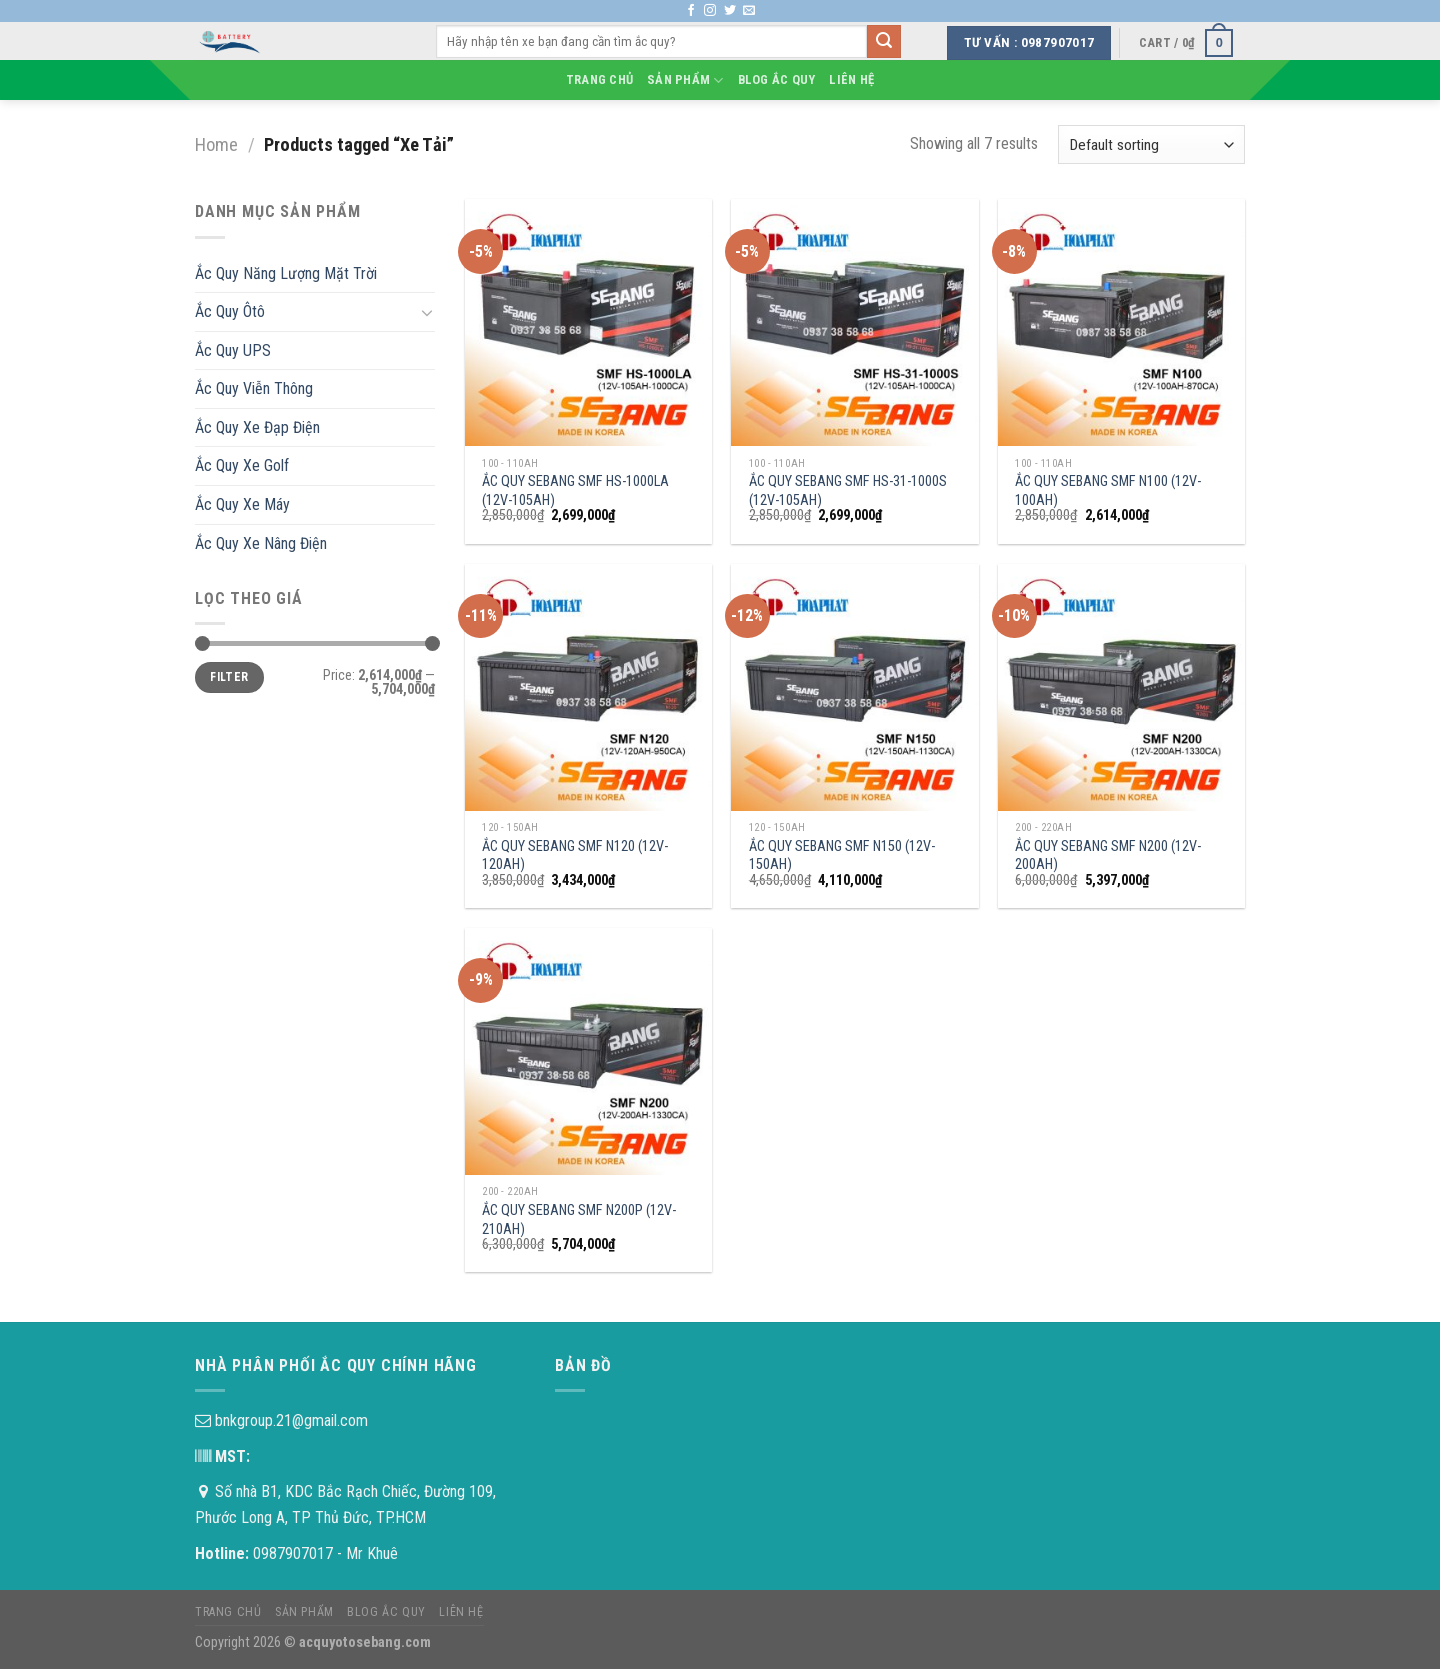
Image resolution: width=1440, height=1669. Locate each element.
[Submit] (884, 42)
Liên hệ (851, 79)
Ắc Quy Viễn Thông (254, 388)
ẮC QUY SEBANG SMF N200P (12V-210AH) (579, 1220)
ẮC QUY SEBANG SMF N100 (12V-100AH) (1108, 491)
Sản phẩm (685, 80)
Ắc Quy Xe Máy (242, 504)
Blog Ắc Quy (777, 79)
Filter (229, 677)
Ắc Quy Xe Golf (242, 465)
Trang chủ (599, 79)
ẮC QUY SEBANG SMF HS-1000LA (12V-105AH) (575, 491)
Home (216, 144)
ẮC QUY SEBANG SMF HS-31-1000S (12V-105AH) (848, 491)
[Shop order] (1151, 144)
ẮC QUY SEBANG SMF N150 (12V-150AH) (842, 856)
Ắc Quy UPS (233, 350)
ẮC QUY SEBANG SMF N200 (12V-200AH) (1108, 856)
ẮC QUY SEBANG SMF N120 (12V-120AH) (575, 856)
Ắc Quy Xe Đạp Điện (257, 427)
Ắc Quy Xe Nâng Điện (261, 543)
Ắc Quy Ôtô (230, 311)
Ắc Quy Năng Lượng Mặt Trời (286, 273)
